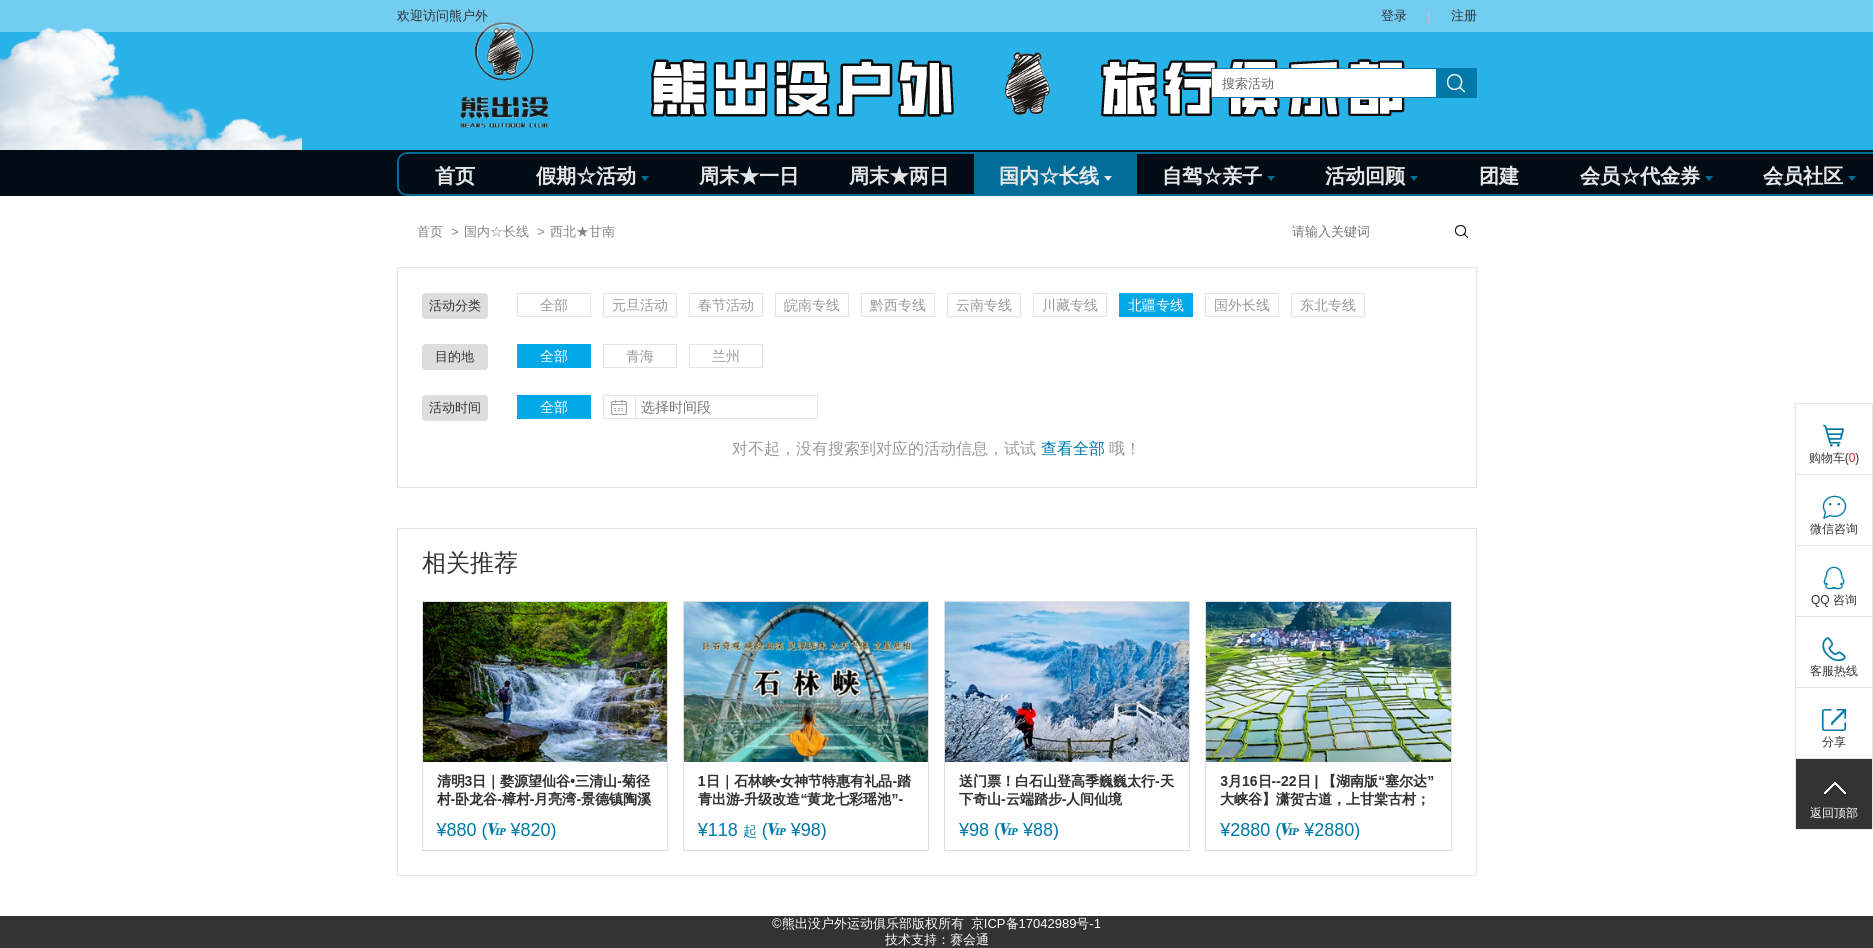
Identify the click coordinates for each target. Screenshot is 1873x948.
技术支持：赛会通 (937, 939)
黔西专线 (898, 305)
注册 (1464, 15)
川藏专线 (1070, 305)
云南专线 (984, 305)
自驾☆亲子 (1218, 176)
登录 (1394, 15)
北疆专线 (1156, 305)
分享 (1834, 742)
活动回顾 (1371, 176)
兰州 (726, 356)
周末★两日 (899, 176)
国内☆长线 (1055, 176)
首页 (455, 176)
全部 (554, 305)
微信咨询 (1834, 529)
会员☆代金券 (1646, 176)
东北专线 (1328, 305)
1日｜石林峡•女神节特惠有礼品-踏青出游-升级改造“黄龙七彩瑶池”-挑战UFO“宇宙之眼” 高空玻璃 (804, 790)
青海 (640, 356)
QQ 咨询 (1834, 600)
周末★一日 (749, 176)
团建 (1499, 176)
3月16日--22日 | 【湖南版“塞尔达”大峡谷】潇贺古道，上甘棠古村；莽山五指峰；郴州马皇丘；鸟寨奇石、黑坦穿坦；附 (1327, 790)
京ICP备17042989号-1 (1036, 923)
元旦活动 (640, 305)
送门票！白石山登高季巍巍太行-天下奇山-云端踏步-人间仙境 (1066, 790)
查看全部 (1073, 448)
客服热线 (1834, 671)
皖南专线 (812, 305)
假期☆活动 (592, 176)
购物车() (1834, 458)
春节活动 (726, 305)
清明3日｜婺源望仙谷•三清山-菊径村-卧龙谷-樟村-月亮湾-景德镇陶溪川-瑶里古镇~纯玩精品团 (544, 790)
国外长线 (1242, 305)
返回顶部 (1834, 813)
